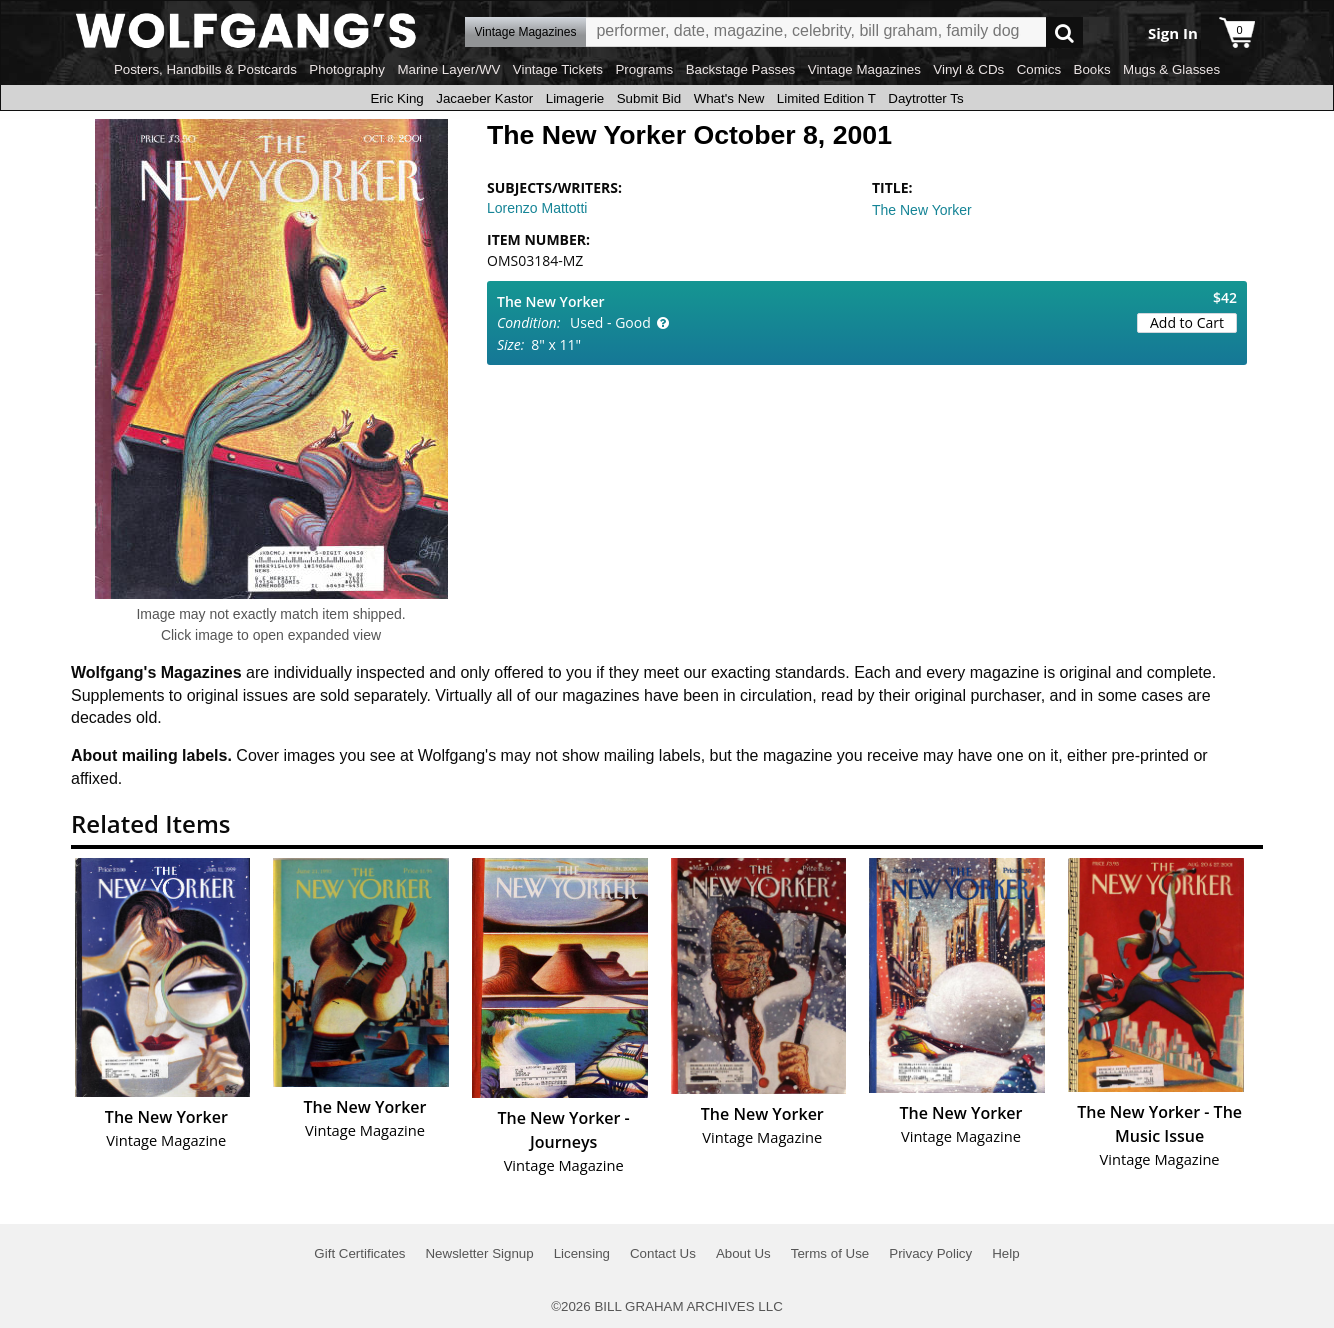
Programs (644, 69)
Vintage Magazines (864, 69)
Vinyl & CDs (968, 69)
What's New (729, 98)
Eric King (396, 98)
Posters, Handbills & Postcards (205, 69)
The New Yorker (922, 210)
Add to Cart (1187, 322)
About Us (743, 1253)
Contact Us (663, 1253)
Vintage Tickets (558, 69)
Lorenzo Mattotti (537, 208)
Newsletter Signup (479, 1253)
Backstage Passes (741, 69)
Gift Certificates (359, 1253)
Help (1005, 1253)
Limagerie (575, 98)
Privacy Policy (930, 1253)
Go (1064, 32)
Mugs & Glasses (1171, 69)
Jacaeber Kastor (484, 98)
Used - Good (610, 322)
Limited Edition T (826, 98)
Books (1092, 69)
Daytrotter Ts (925, 98)
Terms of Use (830, 1253)
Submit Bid (649, 98)
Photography (347, 69)
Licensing (582, 1253)
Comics (1039, 69)
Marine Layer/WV (448, 69)
